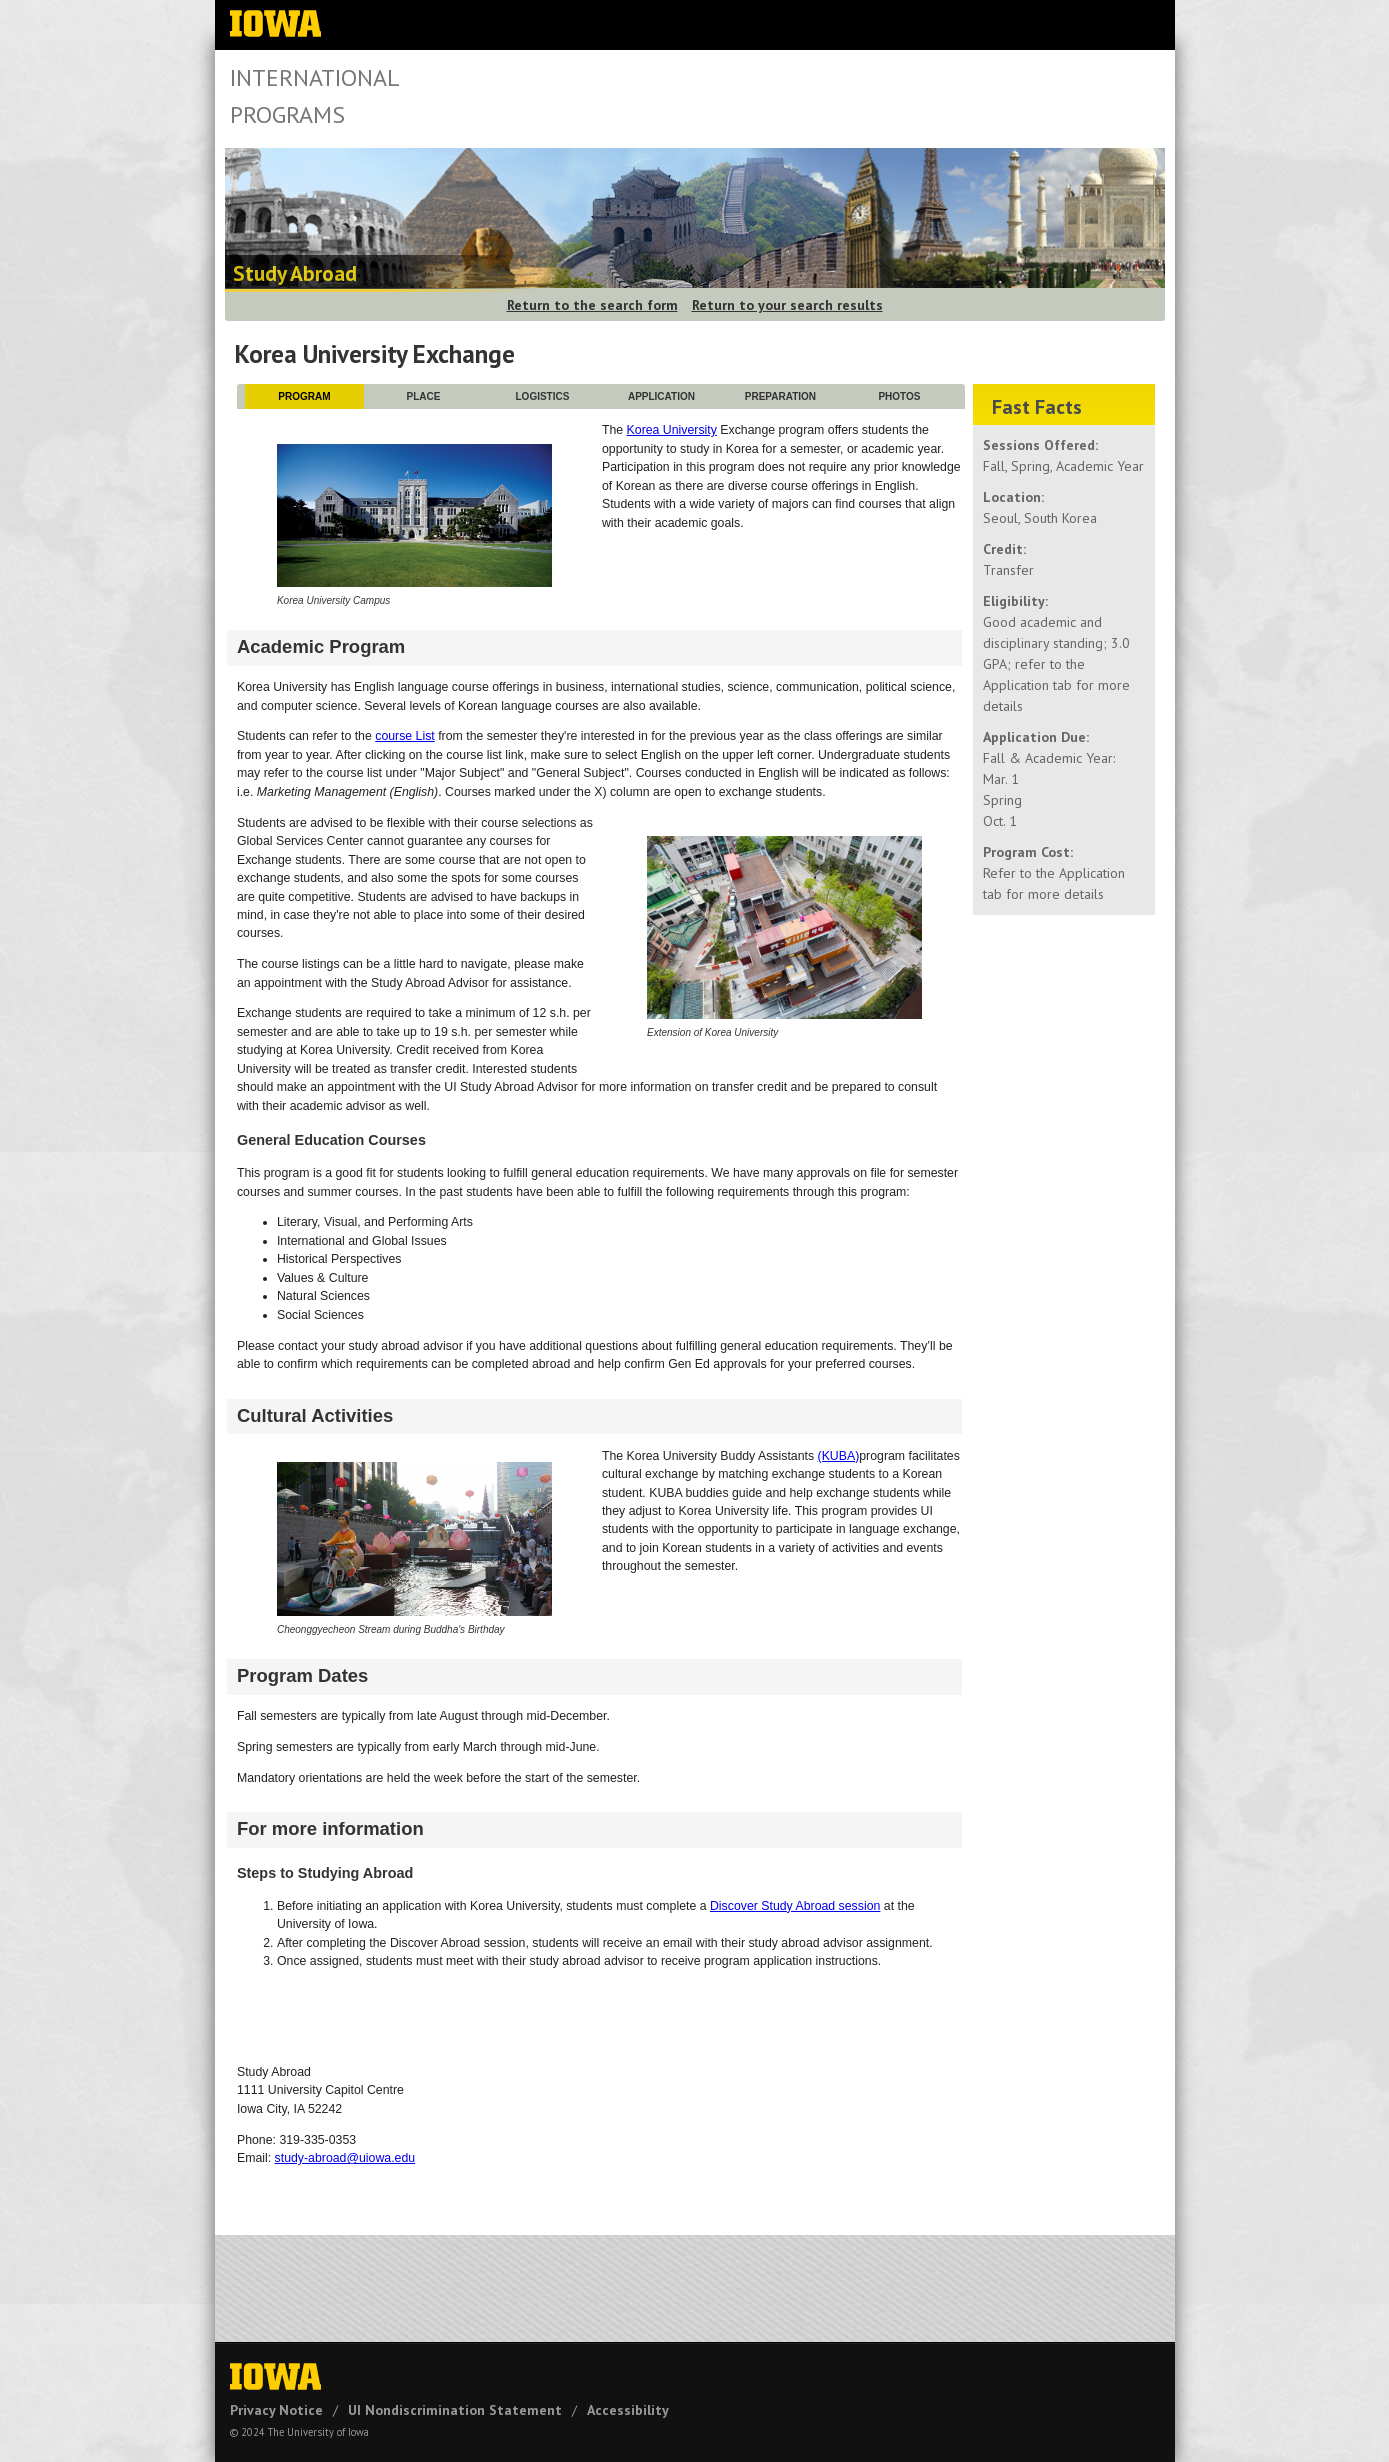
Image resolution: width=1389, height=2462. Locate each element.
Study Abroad (295, 273)
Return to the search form (592, 305)
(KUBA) (839, 1456)
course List (405, 736)
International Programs (314, 96)
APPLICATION (661, 396)
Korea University (672, 430)
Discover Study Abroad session (795, 1906)
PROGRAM (304, 396)
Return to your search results (787, 305)
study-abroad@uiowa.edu (345, 2158)
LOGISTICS (543, 396)
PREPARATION (780, 396)
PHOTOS (899, 396)
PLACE (424, 396)
